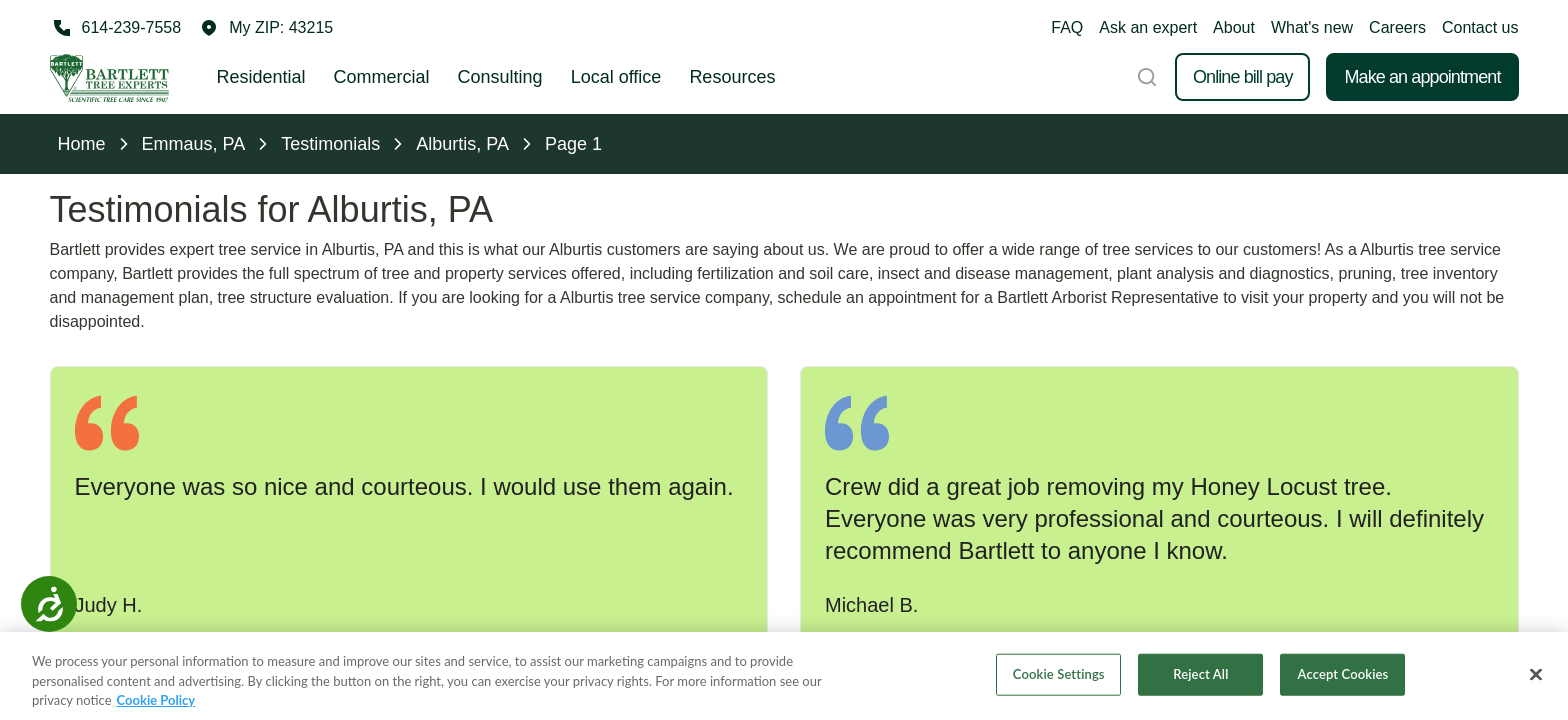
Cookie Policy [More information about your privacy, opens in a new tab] (156, 703)
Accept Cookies (1343, 677)
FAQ (1067, 27)
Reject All (1200, 677)
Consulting (500, 77)
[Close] (1536, 678)
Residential (261, 77)
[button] (267, 28)
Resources (732, 77)
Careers (1397, 27)
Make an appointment (1422, 77)
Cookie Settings (1059, 677)
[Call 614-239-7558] (116, 28)
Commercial (382, 77)
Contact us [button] (1480, 27)
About (1234, 27)
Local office (616, 77)
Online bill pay (1243, 77)
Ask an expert (1148, 27)
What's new (1312, 27)
